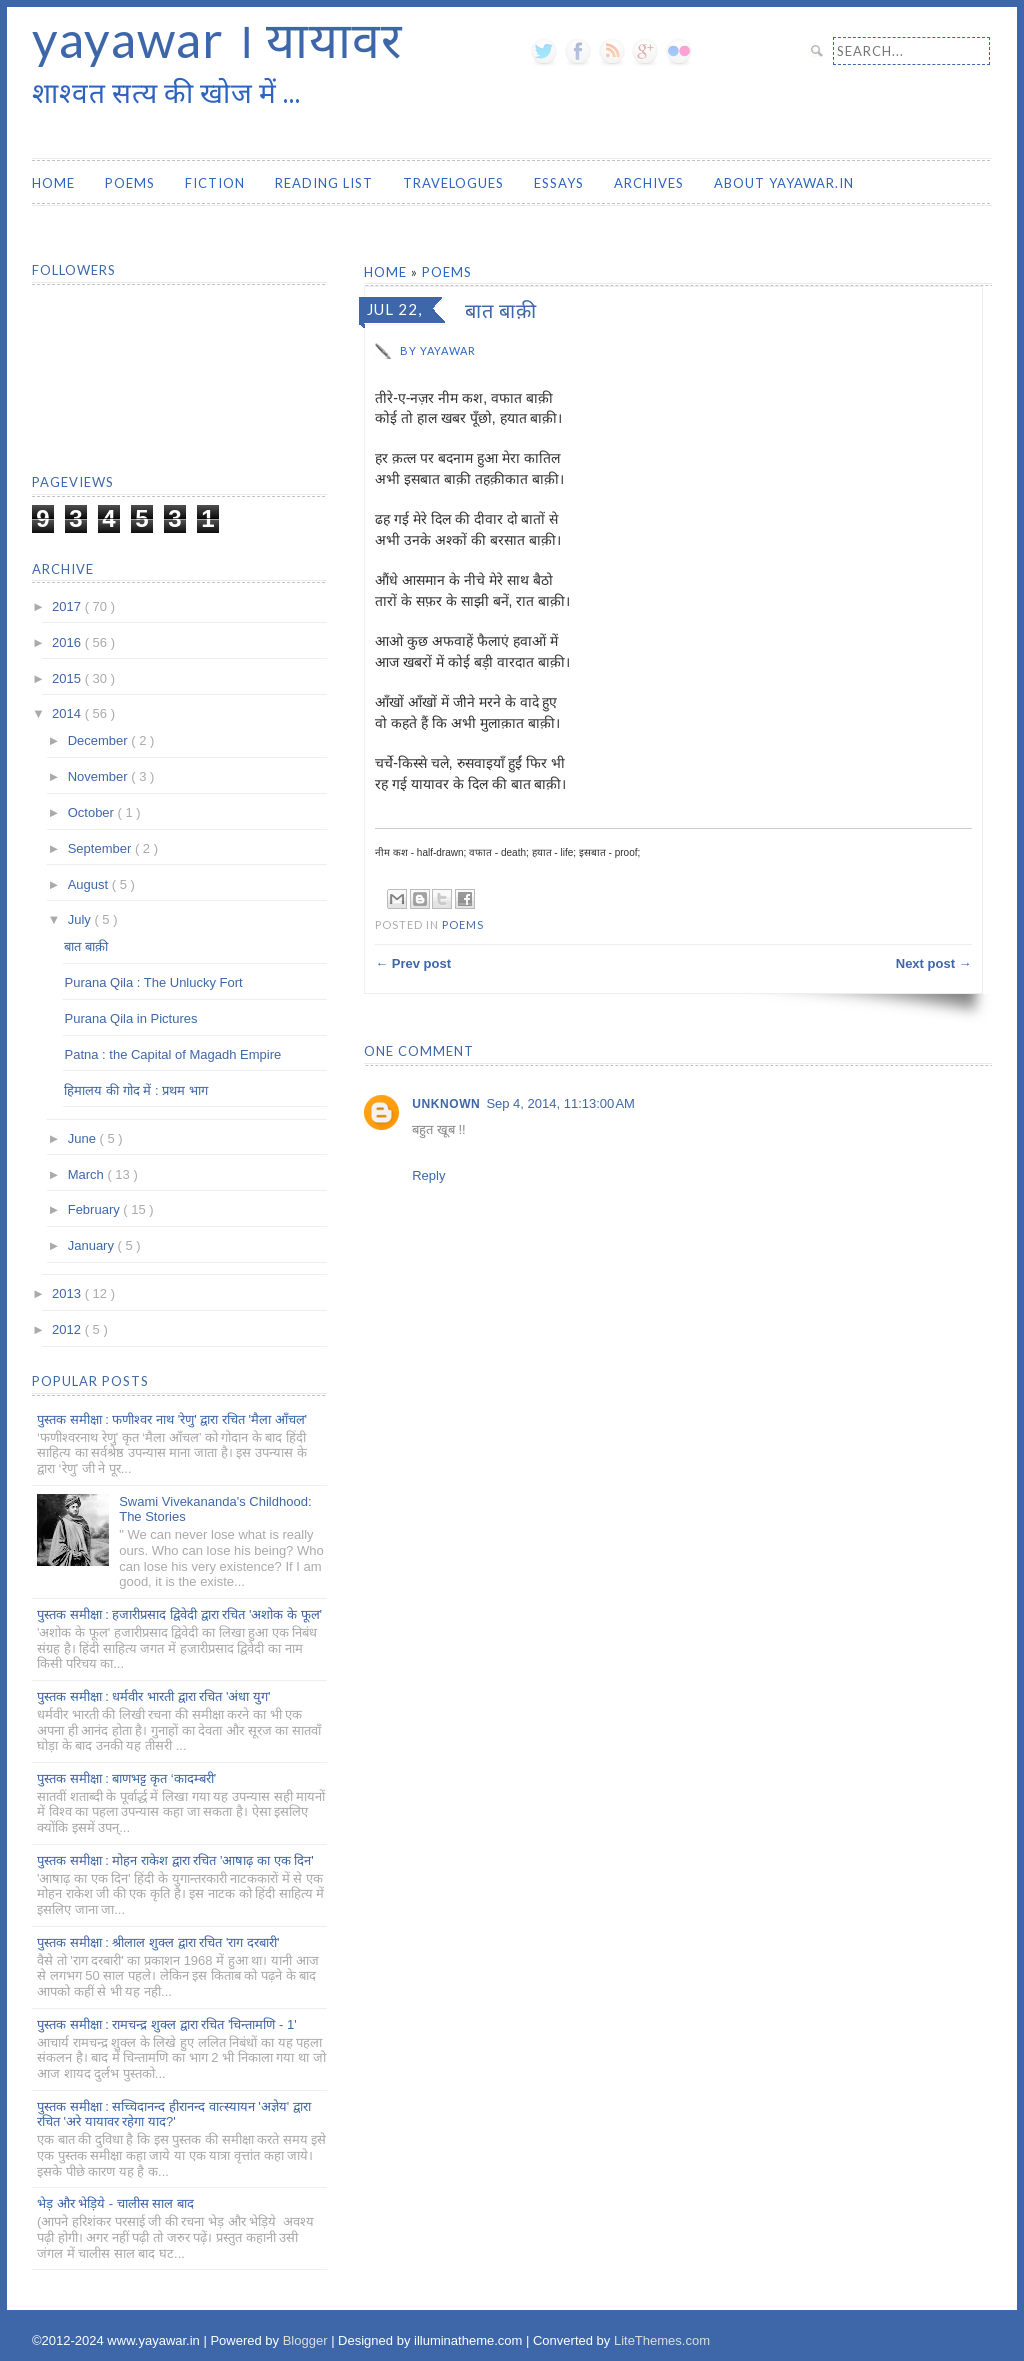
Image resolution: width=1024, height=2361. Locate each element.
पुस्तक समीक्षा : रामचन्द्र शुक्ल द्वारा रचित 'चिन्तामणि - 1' (167, 2024)
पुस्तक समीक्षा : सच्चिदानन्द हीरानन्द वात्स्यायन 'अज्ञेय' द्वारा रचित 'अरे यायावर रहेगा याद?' (174, 2114)
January (93, 1245)
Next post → (934, 963)
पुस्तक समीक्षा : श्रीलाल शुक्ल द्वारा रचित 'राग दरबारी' (158, 1942)
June (84, 1138)
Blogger (307, 2340)
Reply (428, 1175)
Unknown (446, 1104)
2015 (68, 678)
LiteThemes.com (662, 2340)
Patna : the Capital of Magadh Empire (172, 1054)
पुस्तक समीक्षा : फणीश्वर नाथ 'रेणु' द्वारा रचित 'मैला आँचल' (172, 1419)
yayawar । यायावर (217, 39)
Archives (649, 183)
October (93, 812)
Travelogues (453, 183)
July (81, 919)
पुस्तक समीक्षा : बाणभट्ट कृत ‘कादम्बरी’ (126, 1778)
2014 (68, 713)
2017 (68, 606)
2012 (68, 1329)
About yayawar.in (784, 183)
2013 (68, 1293)
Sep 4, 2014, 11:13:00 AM (560, 1103)
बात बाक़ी (86, 946)
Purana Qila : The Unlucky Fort (153, 982)
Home (53, 183)
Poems (130, 183)
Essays (559, 183)
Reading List (324, 183)
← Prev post (413, 963)
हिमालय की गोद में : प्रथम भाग (135, 1090)
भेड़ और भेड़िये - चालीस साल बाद (115, 2203)
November (100, 776)
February (96, 1209)
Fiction (215, 183)
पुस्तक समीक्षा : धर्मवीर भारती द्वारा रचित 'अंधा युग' (153, 1696)
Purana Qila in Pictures (130, 1018)
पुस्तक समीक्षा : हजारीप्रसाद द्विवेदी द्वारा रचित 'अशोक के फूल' (179, 1614)
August (90, 884)
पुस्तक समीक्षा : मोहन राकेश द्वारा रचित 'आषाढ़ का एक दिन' (175, 1860)
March (88, 1174)
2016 (68, 642)
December (100, 740)
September (101, 848)
